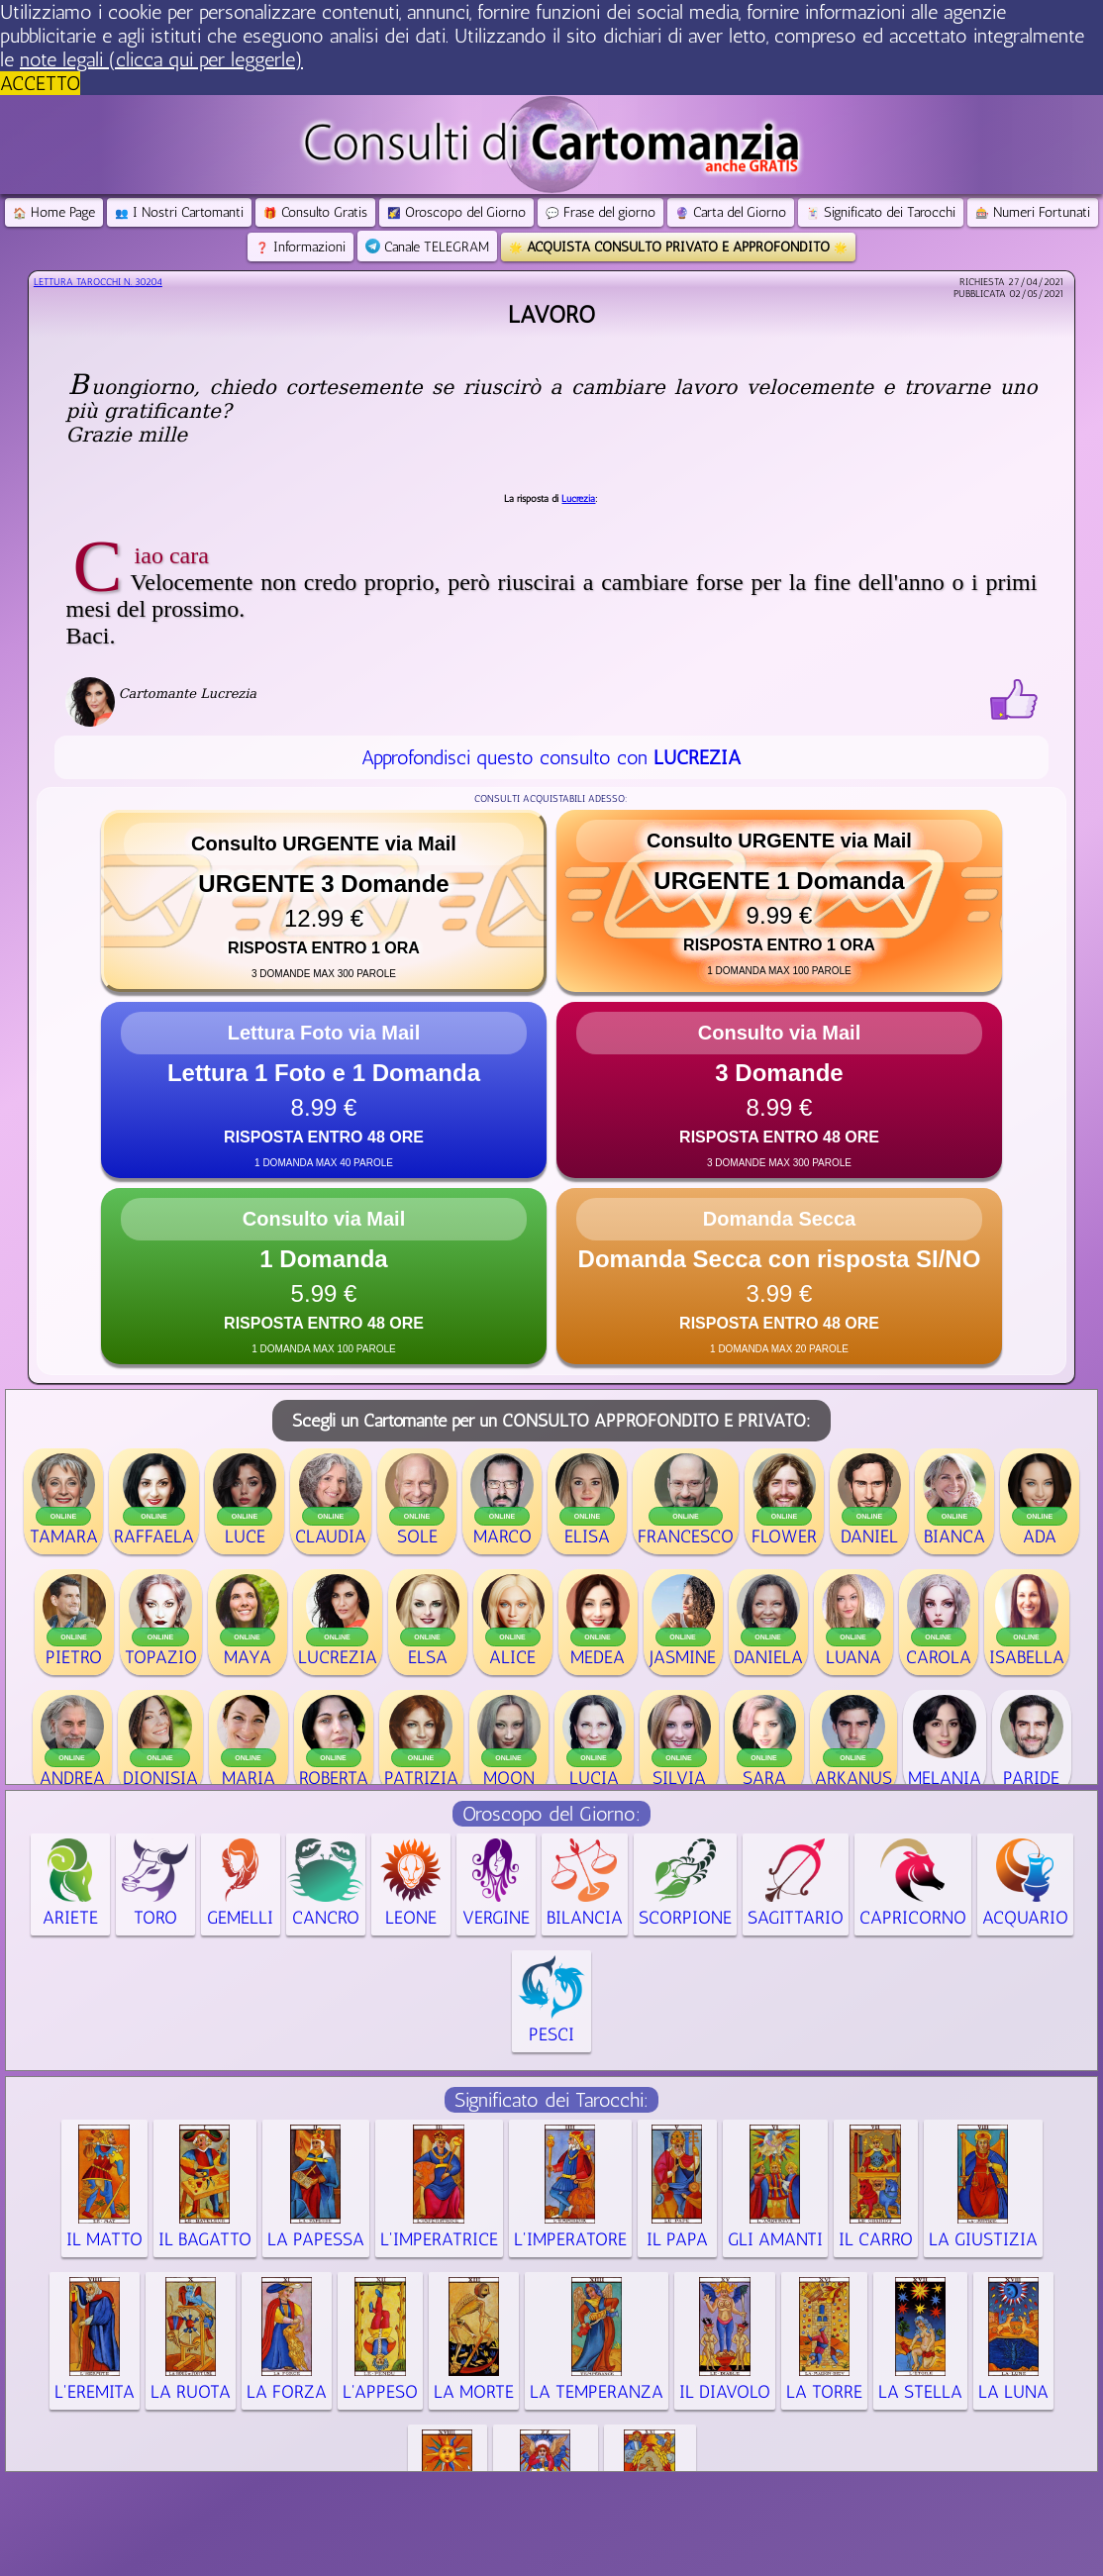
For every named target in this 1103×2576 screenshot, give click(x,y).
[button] (324, 901)
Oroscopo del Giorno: (551, 1814)
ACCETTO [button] (40, 83)
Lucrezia (578, 499)
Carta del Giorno (730, 212)
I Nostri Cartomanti (179, 212)
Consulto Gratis (315, 212)
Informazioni (300, 247)
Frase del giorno (600, 212)
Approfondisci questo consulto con (551, 757)
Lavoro (551, 314)
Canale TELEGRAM (427, 247)
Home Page (54, 212)
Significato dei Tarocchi (880, 212)
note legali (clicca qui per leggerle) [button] (161, 59)
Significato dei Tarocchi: (551, 2100)
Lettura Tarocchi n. (98, 282)
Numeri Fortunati (1032, 212)
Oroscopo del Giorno (456, 212)
